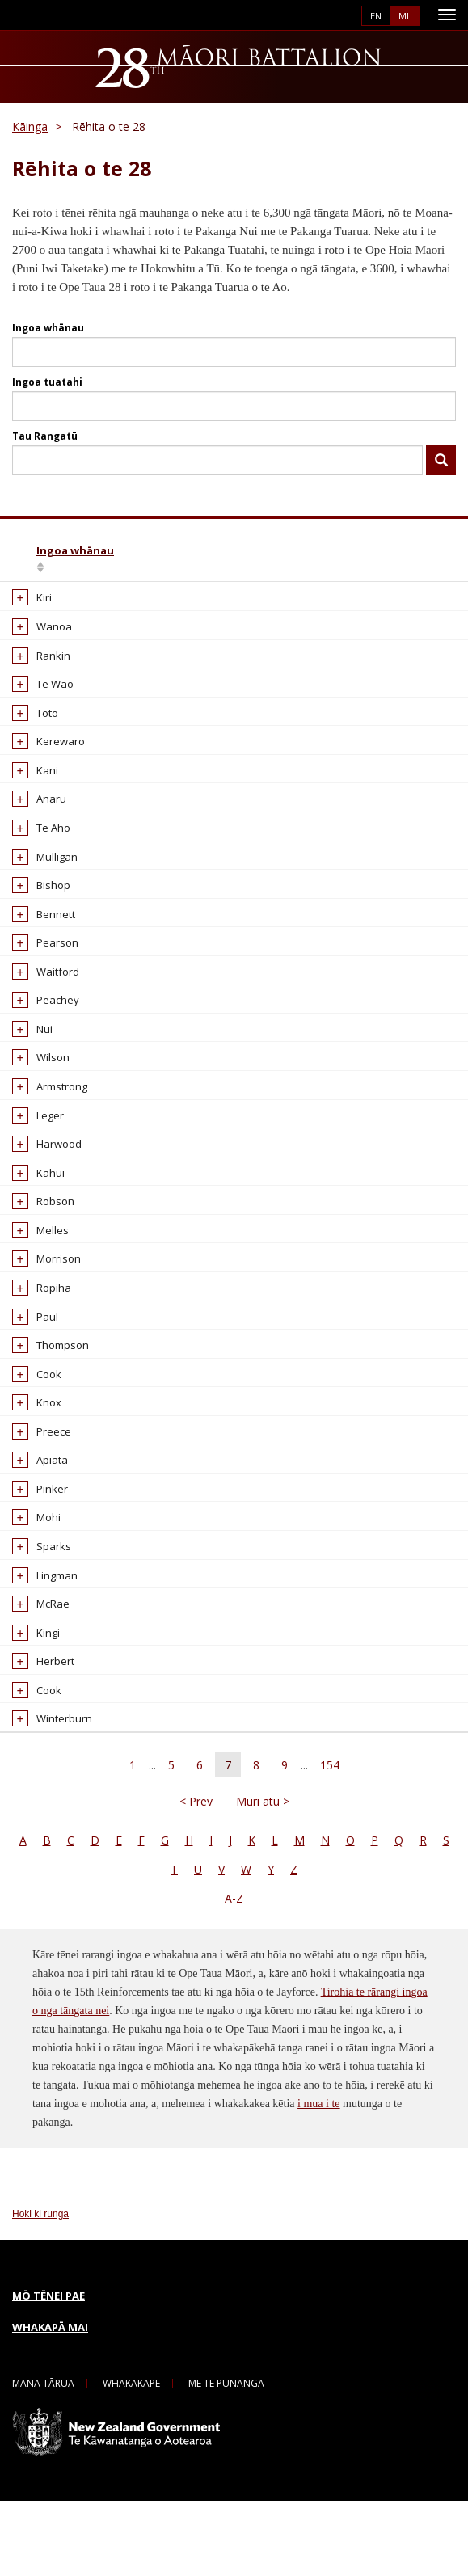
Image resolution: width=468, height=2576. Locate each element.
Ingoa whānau (48, 328)
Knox (31, 1477)
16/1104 (296, 1043)
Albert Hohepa (147, 699)
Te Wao (37, 699)
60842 (291, 756)
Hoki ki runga (40, 2289)
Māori (404, 15)
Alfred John (139, 1765)
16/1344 (296, 843)
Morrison (41, 1303)
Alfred (126, 1477)
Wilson (35, 1072)
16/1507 (296, 1420)
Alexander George (137, 1268)
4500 (387, 1679)
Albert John (138, 727)
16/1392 (296, 814)
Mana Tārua (43, 2458)
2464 (387, 1187)
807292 (393, 1506)
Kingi (30, 1708)
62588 (390, 785)
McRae (35, 1679)
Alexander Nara (150, 1303)
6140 (387, 642)
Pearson (40, 958)
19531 (291, 1564)
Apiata (34, 1535)
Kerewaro (43, 756)
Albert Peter (141, 871)
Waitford (40, 986)
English (376, 15)
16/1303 (296, 1260)
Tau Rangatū (45, 436)
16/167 (293, 612)
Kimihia (441, 460)
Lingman (39, 1649)
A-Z (234, 1973)
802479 (393, 727)
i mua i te (318, 2179)
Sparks (36, 1621)
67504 (390, 1072)
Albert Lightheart (152, 756)
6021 (387, 1793)
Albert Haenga (147, 642)
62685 (390, 958)
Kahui (33, 1187)
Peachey (40, 1015)
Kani (29, 785)
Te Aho (36, 843)
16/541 (293, 986)
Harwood (41, 1159)
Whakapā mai (50, 2401)
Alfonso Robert (148, 1448)
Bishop (36, 900)
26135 (390, 1376)
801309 (393, 1448)
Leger (32, 1130)
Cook (31, 1448)
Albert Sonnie (145, 900)
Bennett (38, 928)
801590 (393, 1535)
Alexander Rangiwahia (140, 1340)
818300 (393, 1159)
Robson (38, 1216)
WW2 (221, 642)
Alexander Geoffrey (137, 1224)
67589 (390, 699)
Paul (29, 1376)
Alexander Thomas (137, 1384)
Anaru (33, 814)
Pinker (34, 1564)
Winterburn (46, 1793)
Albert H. (132, 612)
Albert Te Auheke (154, 928)
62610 (390, 1015)
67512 (390, 900)
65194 (390, 1303)
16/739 (293, 1621)
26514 (390, 1130)
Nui (27, 1043)
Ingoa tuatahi (47, 382)
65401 (390, 1333)
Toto (29, 727)
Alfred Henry (143, 1736)
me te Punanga (226, 2458)
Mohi (31, 1592)
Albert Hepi (139, 670)
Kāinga (30, 126)
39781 (390, 871)
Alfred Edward (146, 1679)
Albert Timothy (147, 958)
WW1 (221, 612)
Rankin (36, 670)
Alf (118, 1420)
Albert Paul (138, 814)
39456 (390, 1216)
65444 (390, 928)
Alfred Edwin (142, 1708)
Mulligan (39, 871)
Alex (122, 1072)
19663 (291, 1765)
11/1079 (296, 1736)
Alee (122, 1043)
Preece (36, 1506)
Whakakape (131, 2458)
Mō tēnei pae (48, 2370)
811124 (393, 1649)
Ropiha (36, 1333)
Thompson (45, 1420)
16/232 (293, 670)
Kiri (26, 612)
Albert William (145, 1015)
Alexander (137, 1101)
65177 (390, 1592)
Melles (35, 1260)
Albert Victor (141, 986)
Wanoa (36, 642)
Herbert (38, 1736)
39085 (390, 1708)
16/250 (293, 1101)
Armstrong (44, 1101)
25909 (390, 1477)
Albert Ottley (142, 785)
